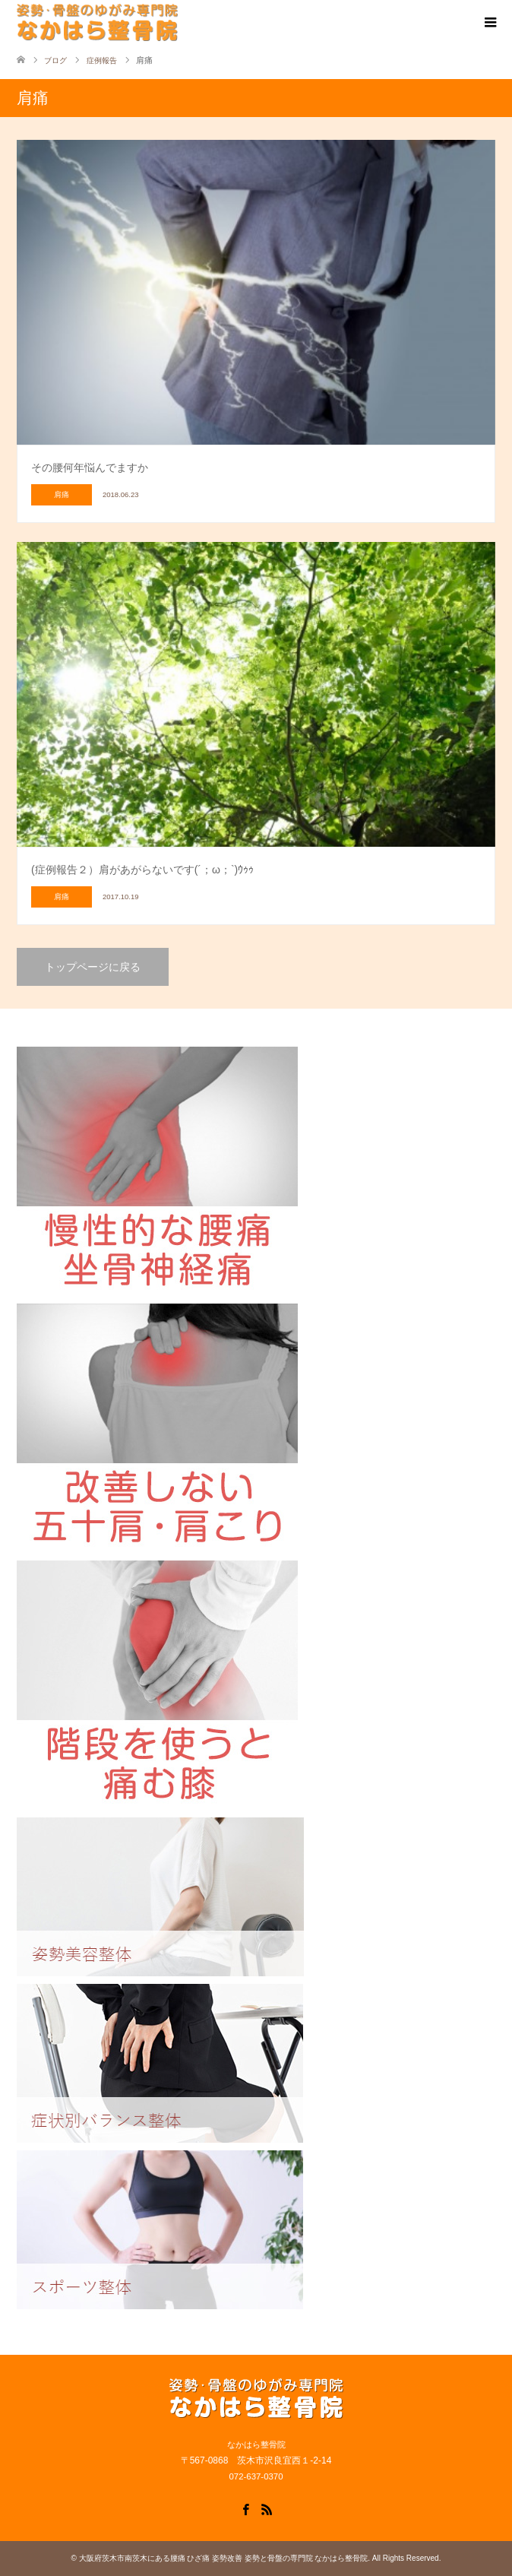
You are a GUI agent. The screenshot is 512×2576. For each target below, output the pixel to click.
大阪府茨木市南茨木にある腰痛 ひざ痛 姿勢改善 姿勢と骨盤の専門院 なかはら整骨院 (223, 2558)
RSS (266, 2508)
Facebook (245, 2508)
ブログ (55, 60)
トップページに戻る (93, 967)
